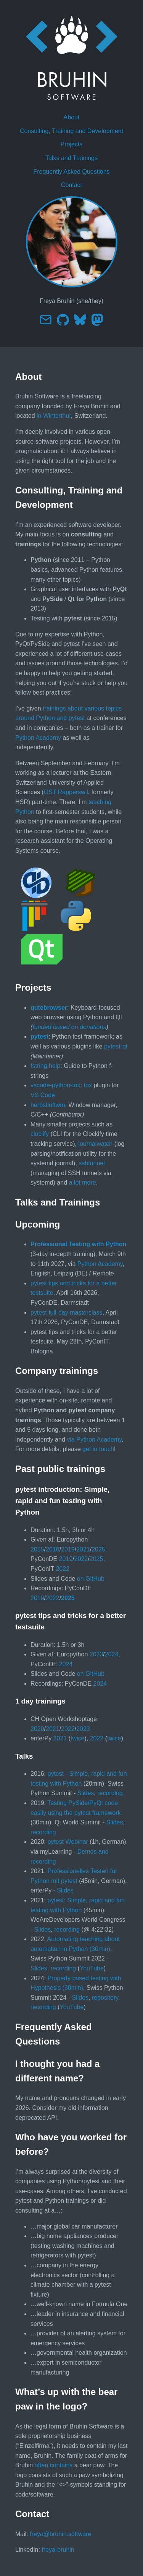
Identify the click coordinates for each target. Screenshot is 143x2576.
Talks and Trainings (71, 158)
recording (110, 1793)
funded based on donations (69, 1027)
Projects (72, 144)
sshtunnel (92, 1163)
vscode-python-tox (55, 1085)
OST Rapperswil (66, 792)
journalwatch (95, 1143)
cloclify (40, 1134)
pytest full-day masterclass (67, 1312)
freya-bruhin (58, 2549)
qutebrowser (49, 1007)
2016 (52, 1549)
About (72, 117)
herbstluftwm (48, 1105)
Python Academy (38, 737)
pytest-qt (115, 1046)
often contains (54, 2465)
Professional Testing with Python (78, 1244)
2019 (68, 1549)
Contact (71, 185)
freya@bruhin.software (60, 2534)
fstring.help (45, 1066)
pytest (39, 1036)
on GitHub (90, 1578)
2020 (37, 1729)
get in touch (98, 1449)
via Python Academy (94, 1439)
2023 (96, 1654)
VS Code (43, 1095)
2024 (112, 1654)
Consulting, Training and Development (71, 131)
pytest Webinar (67, 1841)
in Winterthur (54, 415)
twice (77, 1738)
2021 (83, 1549)
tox (88, 1085)
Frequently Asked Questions (71, 171)
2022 (81, 1559)
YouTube (92, 1968)
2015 (37, 1549)
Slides (85, 1793)
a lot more (82, 1182)
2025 (98, 1549)
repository (105, 1997)
